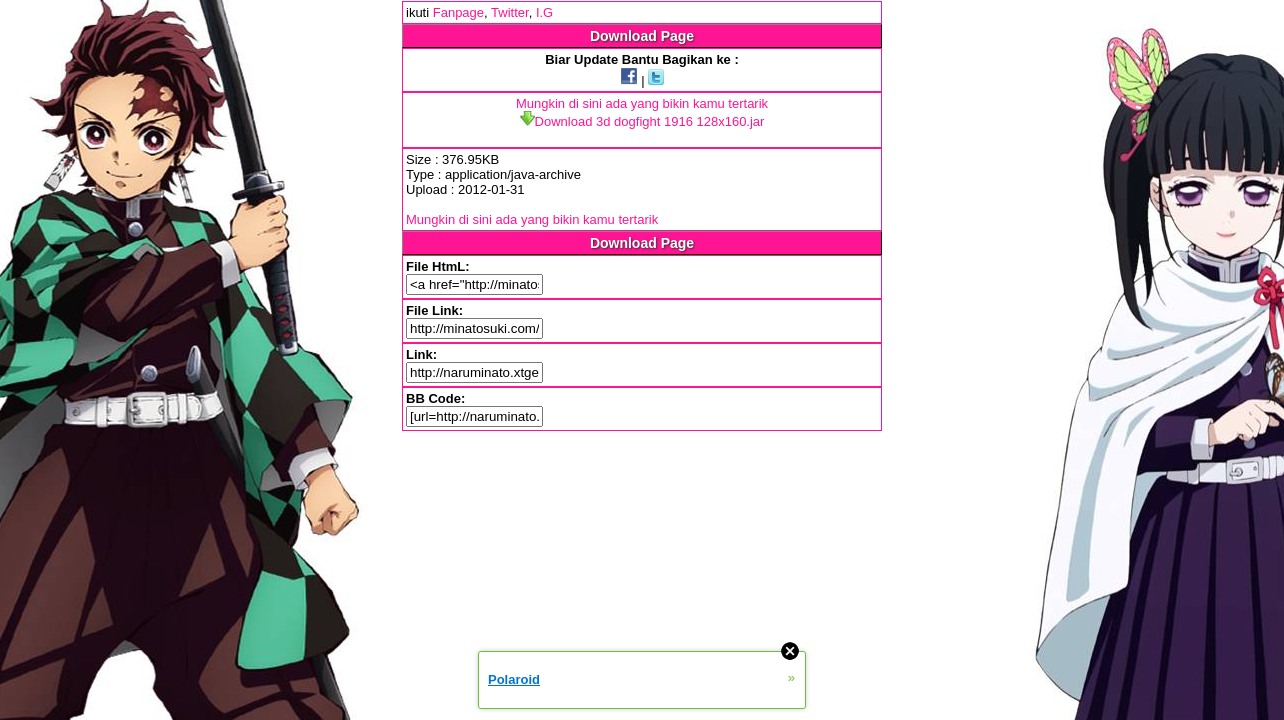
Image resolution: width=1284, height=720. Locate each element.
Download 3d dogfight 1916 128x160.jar (642, 121)
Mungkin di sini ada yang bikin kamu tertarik (642, 103)
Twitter (510, 12)
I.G (544, 12)
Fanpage (458, 12)
